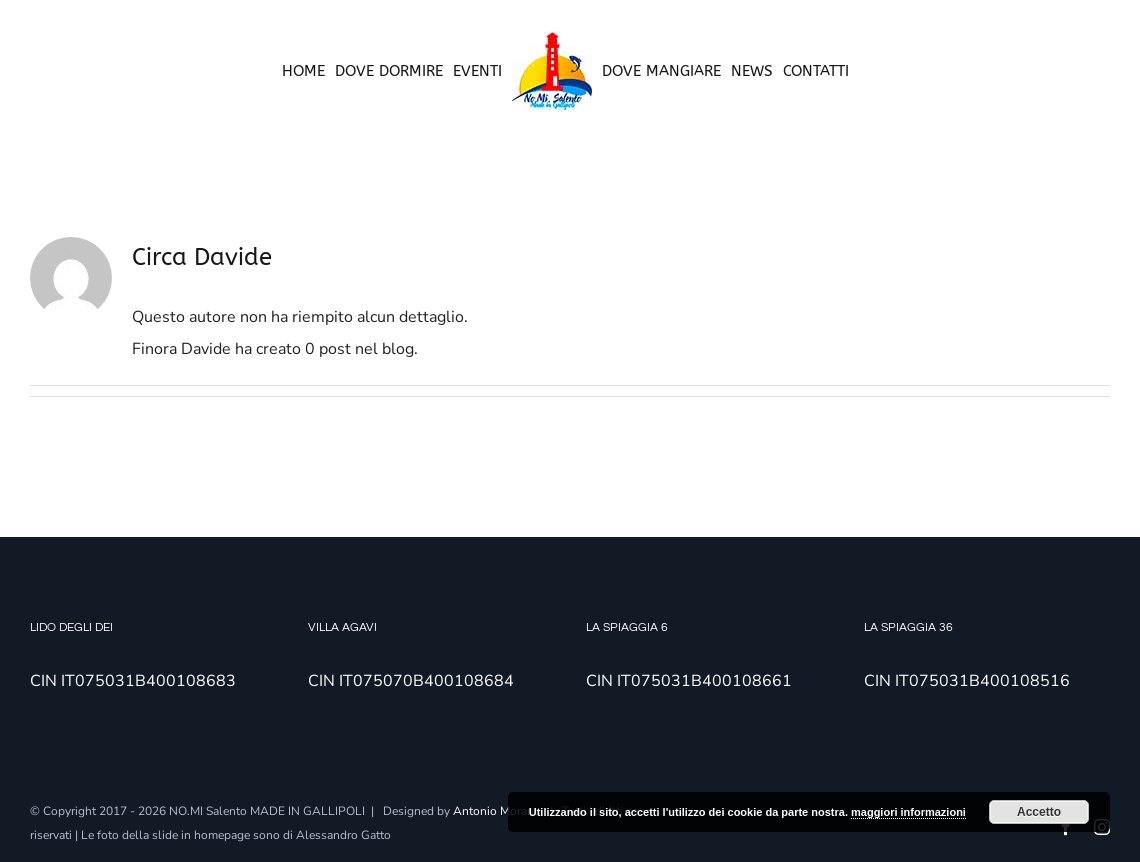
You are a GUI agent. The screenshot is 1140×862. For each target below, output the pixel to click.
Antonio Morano (497, 811)
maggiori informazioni (908, 812)
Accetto (1039, 812)
